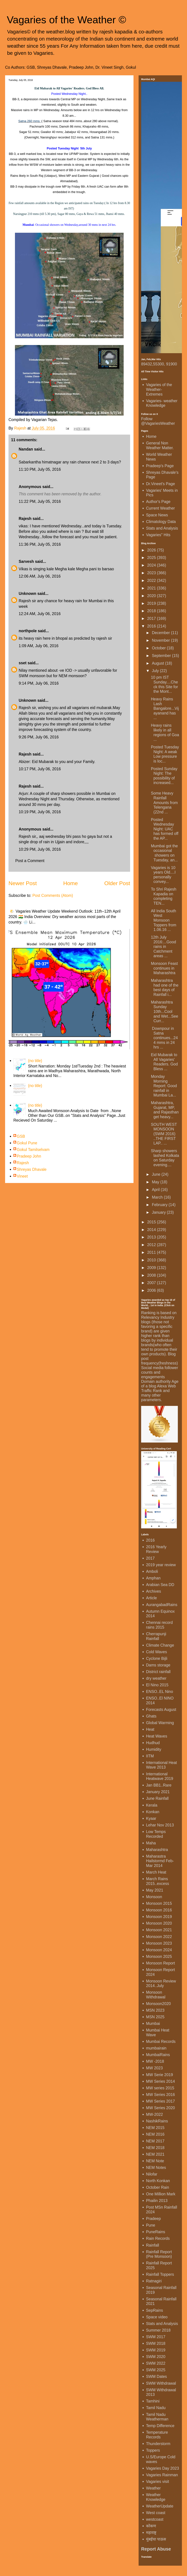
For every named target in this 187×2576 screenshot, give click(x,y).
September (162, 655)
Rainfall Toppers (160, 2274)
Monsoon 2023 (159, 1943)
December (161, 633)
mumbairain (156, 2048)
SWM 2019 (155, 2350)
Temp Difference (160, 2426)
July (156, 671)
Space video (157, 2317)
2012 (152, 1245)
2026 (152, 550)
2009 (152, 1267)
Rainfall (152, 2245)
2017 (152, 618)
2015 (152, 1222)
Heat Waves (156, 1736)
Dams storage (158, 1665)
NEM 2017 (155, 2141)
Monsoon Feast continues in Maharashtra (164, 968)
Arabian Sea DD (160, 1584)
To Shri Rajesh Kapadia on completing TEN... (163, 896)
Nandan (26, 449)
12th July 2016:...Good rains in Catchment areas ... (163, 946)
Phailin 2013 (157, 2200)
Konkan (152, 1812)
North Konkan (158, 2181)
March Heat (156, 1872)
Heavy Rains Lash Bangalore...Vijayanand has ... (165, 708)
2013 (152, 1237)
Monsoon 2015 (159, 1903)
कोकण (151, 2526)
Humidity (153, 1749)
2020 (152, 596)
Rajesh (25, 518)
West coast (155, 2513)
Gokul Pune (27, 1143)
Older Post (117, 883)
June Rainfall (157, 1798)
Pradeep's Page (160, 466)
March (158, 1197)
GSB (21, 1136)
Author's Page (158, 501)
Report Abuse (156, 2549)
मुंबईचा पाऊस (156, 2539)
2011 (152, 1252)
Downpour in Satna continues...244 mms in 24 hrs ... (164, 1037)
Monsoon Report (160, 1963)
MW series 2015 (160, 2088)
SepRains (154, 2310)
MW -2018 (155, 2061)
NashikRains (157, 2121)
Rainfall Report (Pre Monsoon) (159, 2254)
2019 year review (161, 1565)
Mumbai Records (161, 2041)
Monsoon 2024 (159, 1950)
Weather (153, 2488)
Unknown (27, 593)
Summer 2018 (158, 2330)
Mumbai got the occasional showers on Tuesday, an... (164, 853)
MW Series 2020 (160, 2108)
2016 (152, 626)
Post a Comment (29, 860)
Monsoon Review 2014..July (161, 1983)
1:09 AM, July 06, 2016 (38, 646)
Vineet (22, 1176)
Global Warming (160, 1723)
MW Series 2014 (160, 2081)
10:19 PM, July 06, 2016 (40, 812)
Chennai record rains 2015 (159, 1624)
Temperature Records (157, 2434)
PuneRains (155, 2232)
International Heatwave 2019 (159, 1776)
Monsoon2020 (158, 2003)
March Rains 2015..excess (157, 1881)
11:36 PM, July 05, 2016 (40, 544)
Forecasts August (161, 1709)
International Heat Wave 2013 (161, 1765)
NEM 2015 (155, 2127)
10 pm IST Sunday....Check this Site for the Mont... (164, 684)
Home (70, 883)
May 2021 (154, 1890)
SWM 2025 (155, 2370)
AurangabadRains (161, 1604)
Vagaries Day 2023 (162, 2468)
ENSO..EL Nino (159, 1691)
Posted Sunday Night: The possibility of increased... (164, 776)
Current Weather (160, 508)
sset (22, 663)
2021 (152, 588)
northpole (28, 631)
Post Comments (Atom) (52, 895)
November (161, 640)
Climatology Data (161, 521)
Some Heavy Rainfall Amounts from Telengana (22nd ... (164, 802)
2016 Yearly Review (156, 1549)
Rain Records (158, 2238)
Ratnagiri (154, 2281)
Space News (157, 515)
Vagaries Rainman (162, 2475)
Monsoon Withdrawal (155, 1994)
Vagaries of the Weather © (66, 19)
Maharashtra (157, 1849)
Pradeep (153, 2218)
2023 (152, 573)
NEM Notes (156, 2167)
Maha (151, 1843)
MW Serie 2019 (159, 2075)
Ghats (151, 1716)
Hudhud (153, 1743)
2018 (152, 611)
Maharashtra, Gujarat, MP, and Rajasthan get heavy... (165, 1110)
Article (151, 1598)
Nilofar (151, 2174)
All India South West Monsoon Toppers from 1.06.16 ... (163, 920)
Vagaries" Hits (158, 535)
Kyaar (151, 1818)
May (156, 1182)
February (160, 1205)
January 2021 (158, 1792)
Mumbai (153, 2023)
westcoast (154, 2519)
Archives (153, 1591)
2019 (152, 603)
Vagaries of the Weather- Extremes (159, 389)
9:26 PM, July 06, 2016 (39, 737)
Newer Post (22, 883)
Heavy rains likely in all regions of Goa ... (165, 732)
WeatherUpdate (159, 2506)
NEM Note (155, 2161)
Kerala (151, 1805)
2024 (152, 565)
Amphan (153, 1578)
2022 (152, 580)
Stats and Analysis (162, 528)
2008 (152, 1275)
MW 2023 (154, 2068)
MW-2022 (154, 2114)
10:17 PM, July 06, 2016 (40, 769)
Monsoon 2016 (159, 1910)
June (156, 1174)
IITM (150, 1756)
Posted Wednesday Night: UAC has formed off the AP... (164, 829)
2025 (152, 557)
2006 (152, 1290)
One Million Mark (160, 2194)
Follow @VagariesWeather (158, 421)
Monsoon (154, 1897)
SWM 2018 (155, 2343)
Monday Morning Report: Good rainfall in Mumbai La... (164, 1085)
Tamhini (152, 2401)
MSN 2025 (155, 2017)
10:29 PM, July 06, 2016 (40, 849)
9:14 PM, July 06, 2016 (39, 683)
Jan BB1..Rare (159, 1785)
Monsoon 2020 (159, 1923)
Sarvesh (26, 561)
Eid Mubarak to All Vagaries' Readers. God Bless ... (164, 1062)
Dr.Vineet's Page (160, 484)
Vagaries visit (157, 2481)
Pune (150, 2225)
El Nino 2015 (157, 1685)
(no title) (35, 1060)
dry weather (156, 1678)
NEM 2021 (155, 2154)
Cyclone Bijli (156, 1658)
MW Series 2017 (160, 2101)
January (159, 1212)
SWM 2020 (155, 2356)
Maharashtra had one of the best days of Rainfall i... (164, 987)
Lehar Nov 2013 (160, 1825)
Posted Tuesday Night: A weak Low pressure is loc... (165, 754)
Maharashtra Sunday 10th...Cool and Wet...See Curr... (164, 1011)
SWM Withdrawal (161, 2383)
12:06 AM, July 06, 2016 (40, 576)
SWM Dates (156, 2376)
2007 (152, 1283)
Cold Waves (156, 1652)
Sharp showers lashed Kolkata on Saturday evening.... (165, 1158)
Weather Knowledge (155, 2497)
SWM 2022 (155, 2363)
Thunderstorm (158, 2443)
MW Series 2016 (160, 2094)
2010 (152, 1260)
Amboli (152, 1571)
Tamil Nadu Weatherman (157, 2416)
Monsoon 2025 (159, 1956)
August (158, 663)
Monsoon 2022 (159, 1936)
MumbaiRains (158, 2055)
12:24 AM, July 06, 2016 (40, 614)
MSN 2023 (155, 2010)
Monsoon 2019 (159, 1916)
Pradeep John (29, 1156)
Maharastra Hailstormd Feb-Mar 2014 (160, 1861)
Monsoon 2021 (159, 1930)
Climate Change (160, 1645)
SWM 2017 (155, 2337)
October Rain (157, 2187)
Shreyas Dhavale (32, 1169)
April (156, 1189)
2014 (152, 1229)
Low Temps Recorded (156, 1834)
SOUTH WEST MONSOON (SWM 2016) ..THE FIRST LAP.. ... (164, 1133)
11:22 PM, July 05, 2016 (40, 501)
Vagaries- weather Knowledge (161, 403)
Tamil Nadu (156, 2408)
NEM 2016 (155, 2134)
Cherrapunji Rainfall (156, 1636)
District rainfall (158, 1671)
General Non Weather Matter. (160, 445)
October (159, 648)
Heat (150, 1729)
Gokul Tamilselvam (33, 1149)
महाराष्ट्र (151, 2532)
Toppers (153, 2450)
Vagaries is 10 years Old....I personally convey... (163, 874)
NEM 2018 (155, 2147)
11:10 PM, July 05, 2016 (40, 469)
